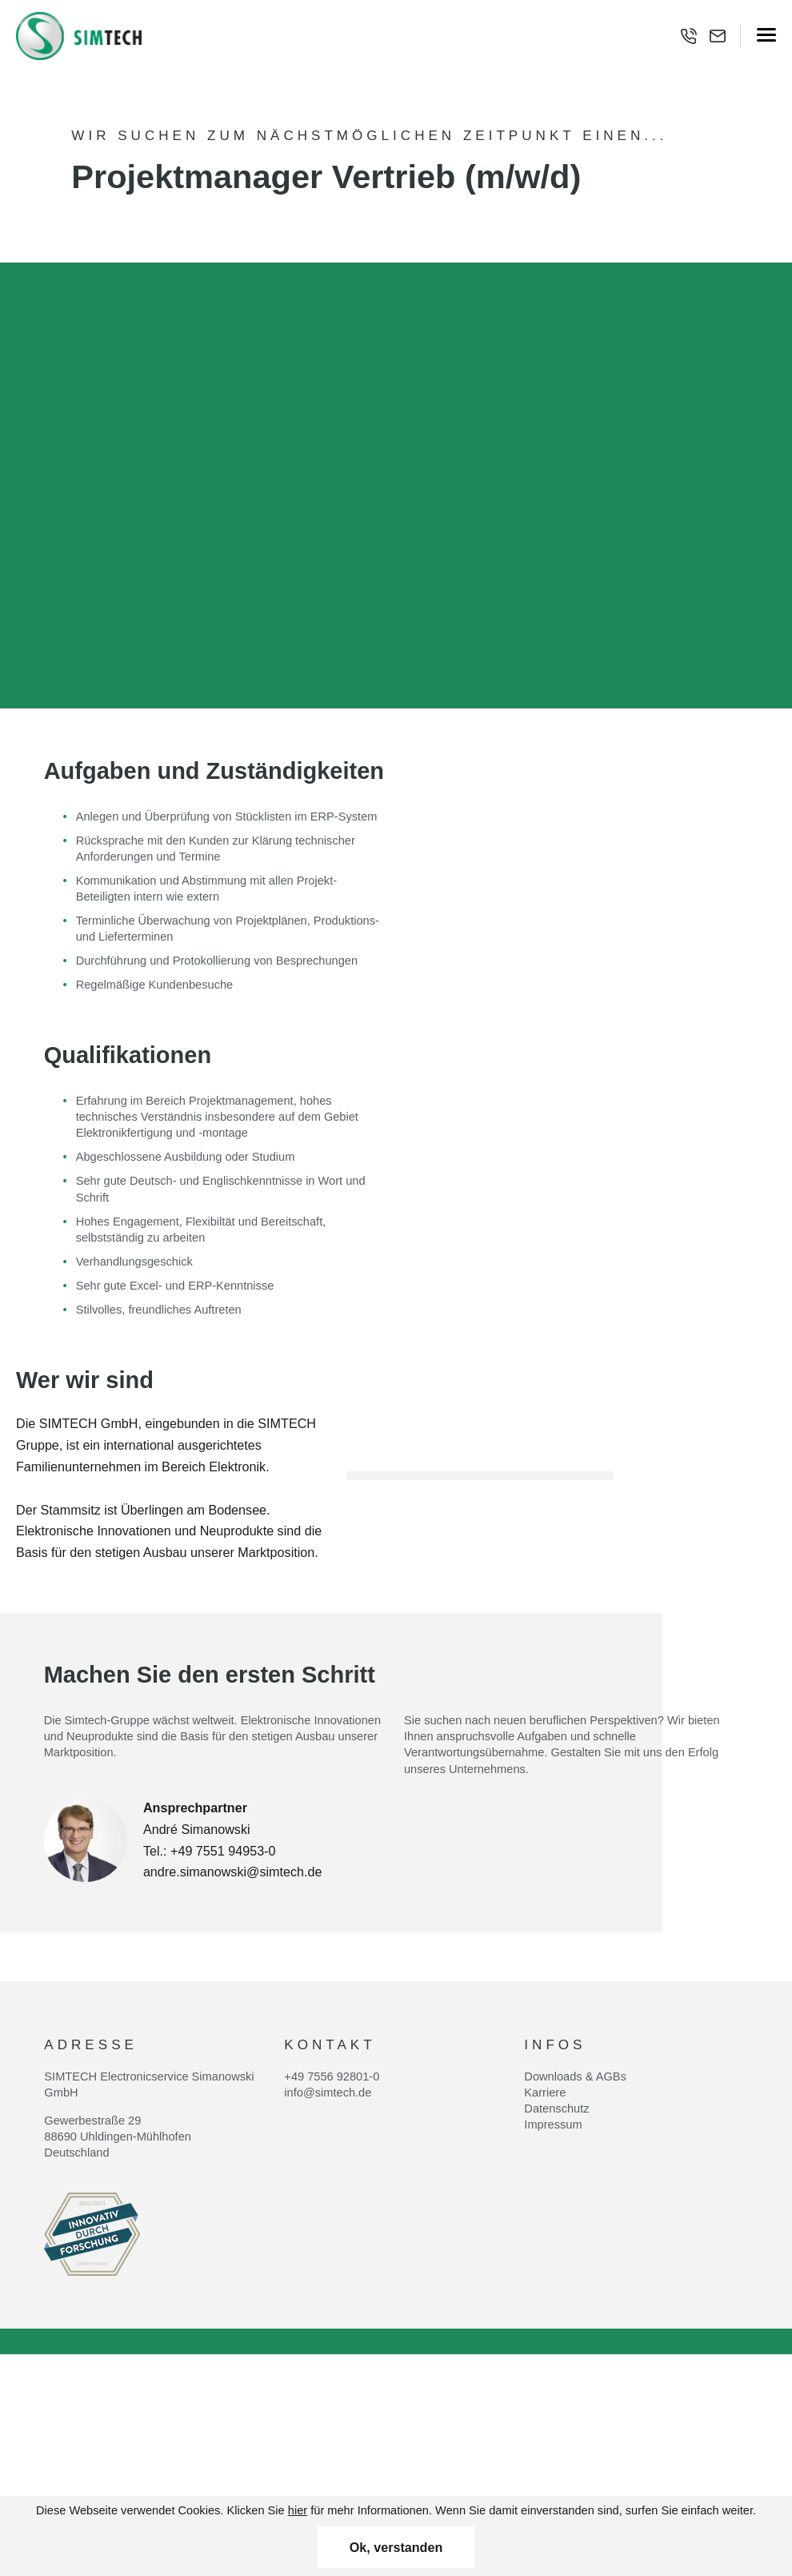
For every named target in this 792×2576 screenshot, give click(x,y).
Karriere (545, 2092)
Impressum (553, 2124)
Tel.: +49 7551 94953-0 (209, 1851)
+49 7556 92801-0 (331, 2076)
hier (297, 2510)
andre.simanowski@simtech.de (232, 1871)
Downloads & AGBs (575, 2076)
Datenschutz (556, 2108)
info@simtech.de (327, 2092)
